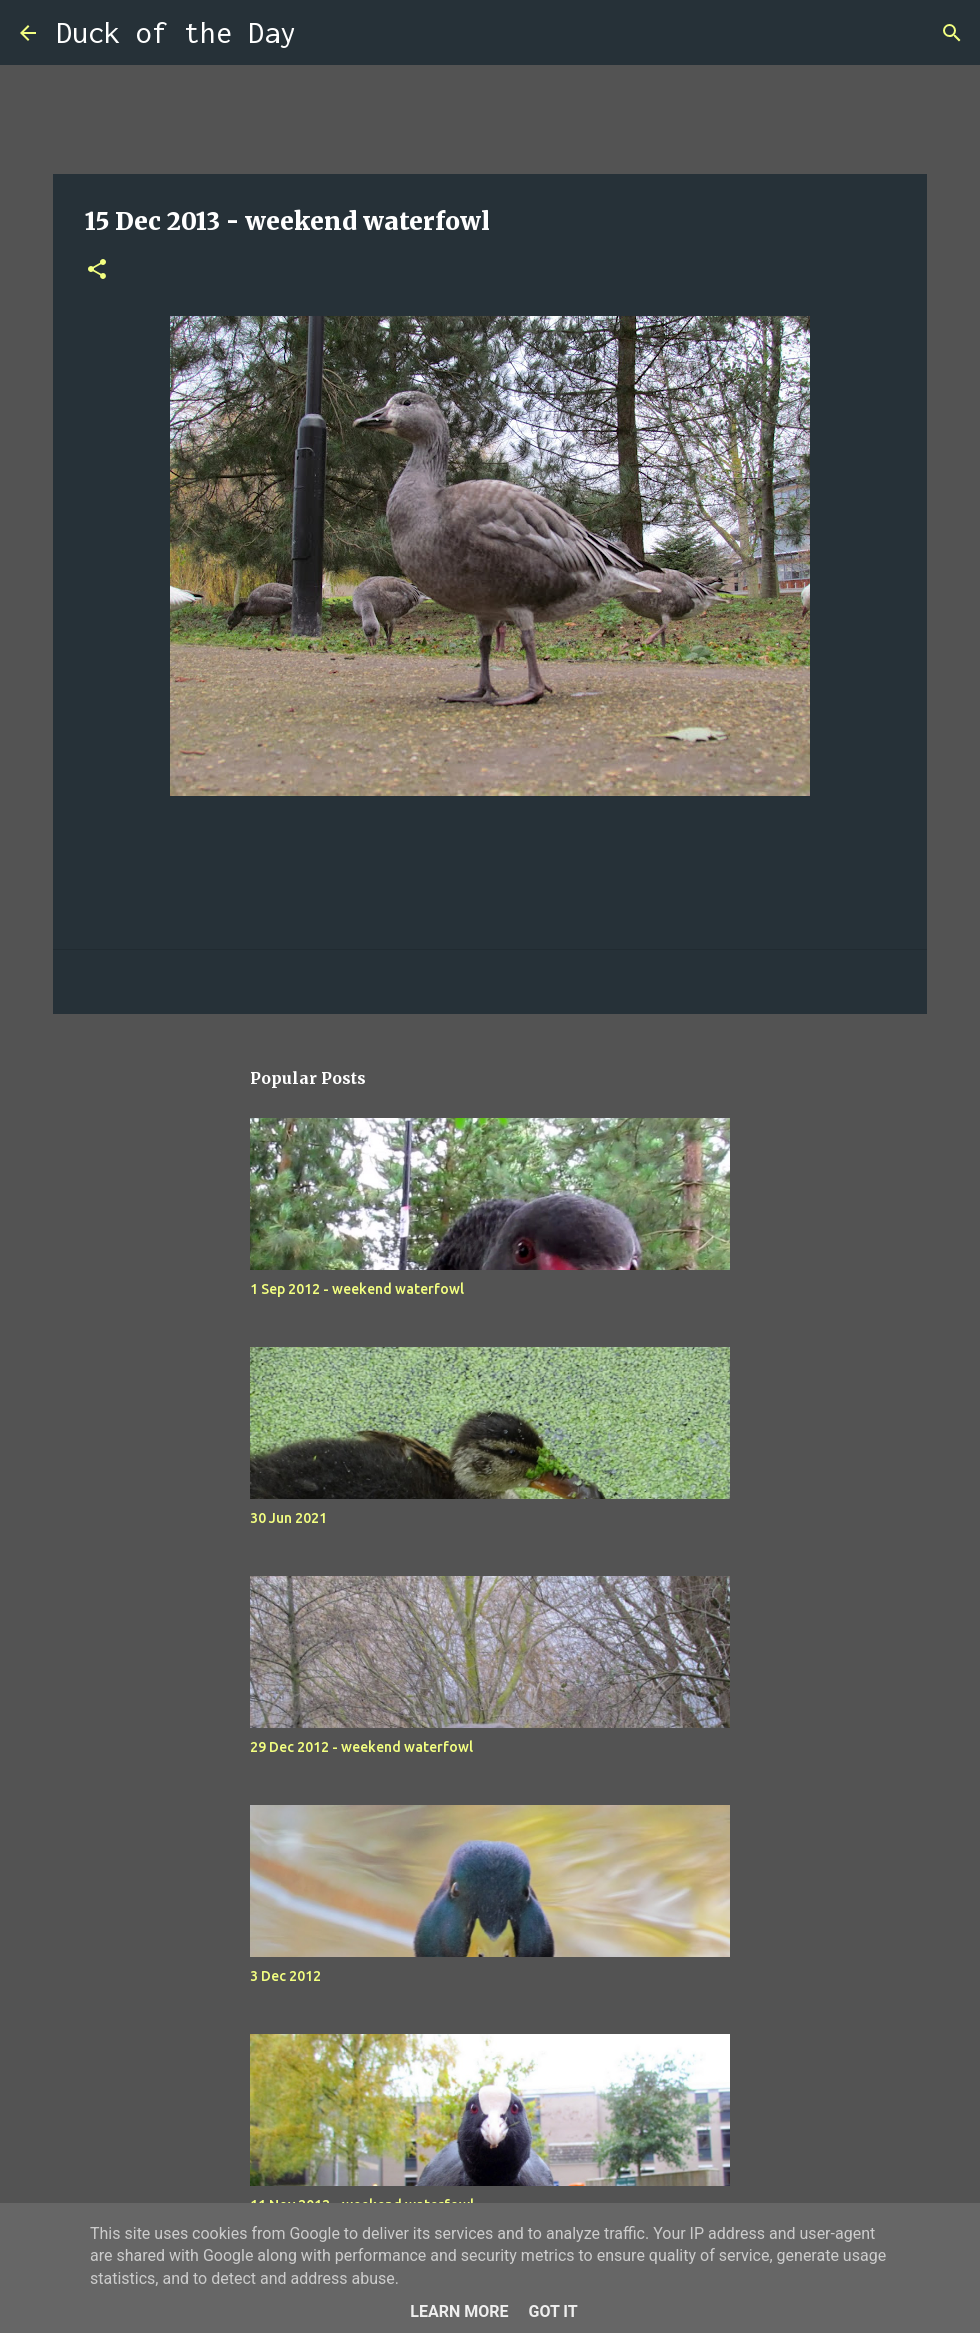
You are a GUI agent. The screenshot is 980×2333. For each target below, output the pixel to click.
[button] (97, 270)
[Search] (324, 33)
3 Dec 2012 (285, 1976)
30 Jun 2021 (288, 1518)
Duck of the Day (176, 32)
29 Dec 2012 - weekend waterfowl (361, 1747)
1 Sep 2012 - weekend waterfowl (357, 1289)
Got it (552, 2311)
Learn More (459, 2311)
